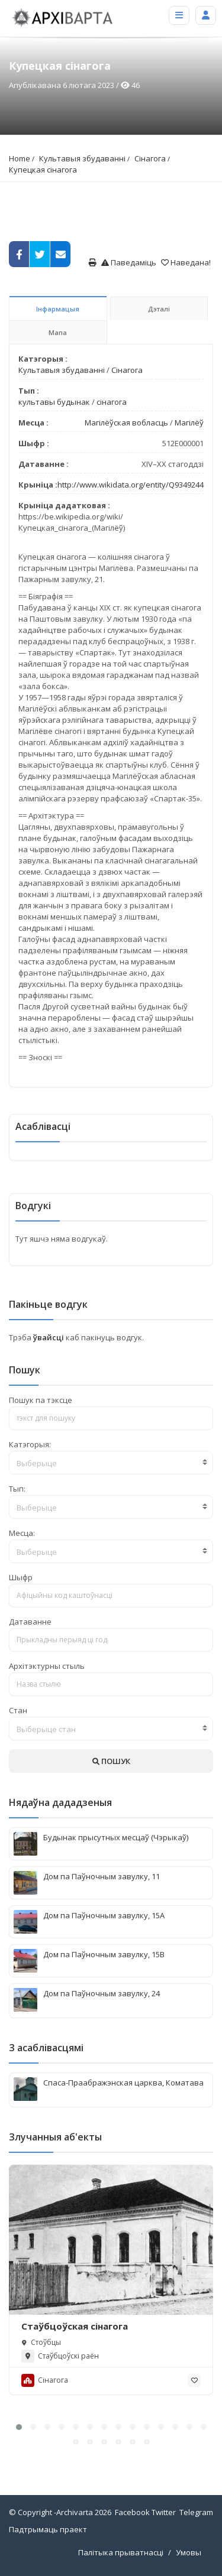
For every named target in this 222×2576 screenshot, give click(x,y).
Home (19, 158)
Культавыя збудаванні (82, 158)
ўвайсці (49, 1337)
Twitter (164, 2512)
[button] (19, 2427)
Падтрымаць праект (48, 2529)
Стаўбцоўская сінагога (74, 2326)
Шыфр (21, 1577)
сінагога (111, 402)
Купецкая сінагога (43, 169)
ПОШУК (111, 1761)
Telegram (196, 2512)
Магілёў (189, 422)
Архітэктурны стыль (47, 1666)
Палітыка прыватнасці (120, 2552)
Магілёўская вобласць (126, 422)
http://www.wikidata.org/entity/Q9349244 (130, 484)
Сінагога (150, 158)
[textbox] (111, 1463)
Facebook (132, 2512)
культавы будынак (54, 402)
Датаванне (30, 1621)
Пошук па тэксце (40, 1400)
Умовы (188, 2552)
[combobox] (111, 1462)
